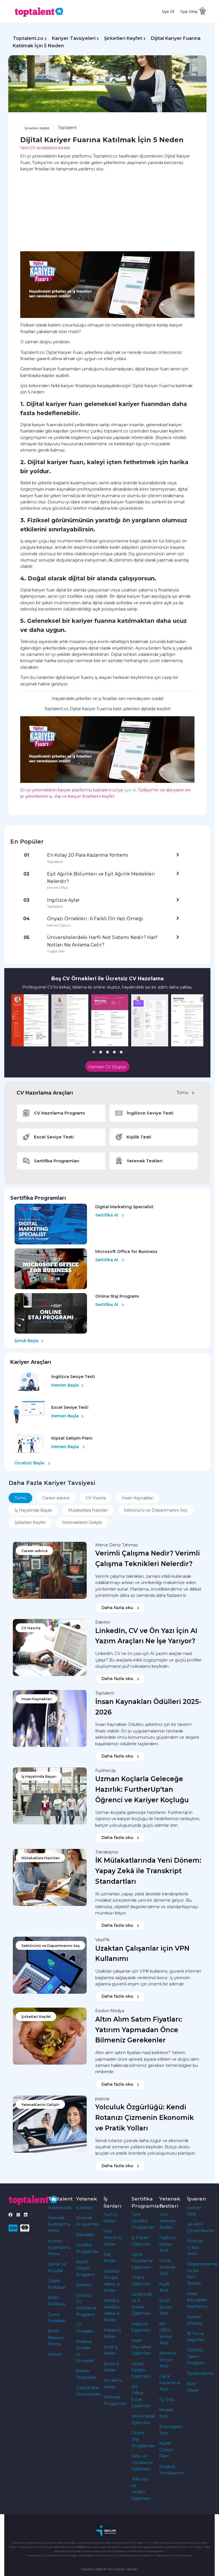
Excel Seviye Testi (165, 2307)
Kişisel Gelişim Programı (85, 2268)
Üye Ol (168, 11)
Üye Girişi (189, 11)
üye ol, (130, 790)
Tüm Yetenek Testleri (167, 2221)
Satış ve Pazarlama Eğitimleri (142, 2462)
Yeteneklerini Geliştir (82, 1522)
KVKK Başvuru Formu (56, 2338)
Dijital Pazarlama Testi (169, 2383)
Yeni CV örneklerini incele (45, 147)
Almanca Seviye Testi (168, 2360)
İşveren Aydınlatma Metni (59, 2247)
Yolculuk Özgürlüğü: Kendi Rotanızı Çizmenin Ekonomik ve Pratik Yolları (144, 2117)
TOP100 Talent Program (196, 2357)
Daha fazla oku (120, 1607)
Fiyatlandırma (200, 2373)
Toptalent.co (28, 38)
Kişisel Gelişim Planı (166, 2450)
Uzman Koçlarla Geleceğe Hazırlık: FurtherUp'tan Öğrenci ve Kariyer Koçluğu (142, 1789)
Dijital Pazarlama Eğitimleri (142, 2261)
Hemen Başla (67, 1385)
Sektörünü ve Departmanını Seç (156, 1510)
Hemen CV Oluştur (107, 1066)
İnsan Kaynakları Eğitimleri (141, 2347)
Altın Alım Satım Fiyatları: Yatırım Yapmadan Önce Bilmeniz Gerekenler (138, 2029)
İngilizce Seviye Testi (167, 2244)
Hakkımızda (59, 2207)
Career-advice (56, 1498)
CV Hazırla (96, 1498)
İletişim (55, 2354)
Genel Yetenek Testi (167, 2267)
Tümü (185, 1092)
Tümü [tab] (20, 1498)
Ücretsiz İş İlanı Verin (195, 2247)
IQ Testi (166, 2399)
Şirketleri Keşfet (123, 38)
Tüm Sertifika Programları (143, 2221)
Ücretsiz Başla (32, 1462)
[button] (93, 1052)
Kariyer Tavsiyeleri (74, 38)
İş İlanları (84, 2207)
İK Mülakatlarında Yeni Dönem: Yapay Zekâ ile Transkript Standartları (148, 1870)
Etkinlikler (85, 2234)
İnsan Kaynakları (137, 1498)
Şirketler (84, 2284)
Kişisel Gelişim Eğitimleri (141, 2370)
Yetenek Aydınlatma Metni (59, 2224)
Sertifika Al (109, 1215)
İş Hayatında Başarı (33, 1510)
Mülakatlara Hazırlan (88, 1510)
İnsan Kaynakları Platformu (197, 2300)
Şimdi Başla (29, 1340)
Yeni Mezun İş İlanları (113, 2238)
